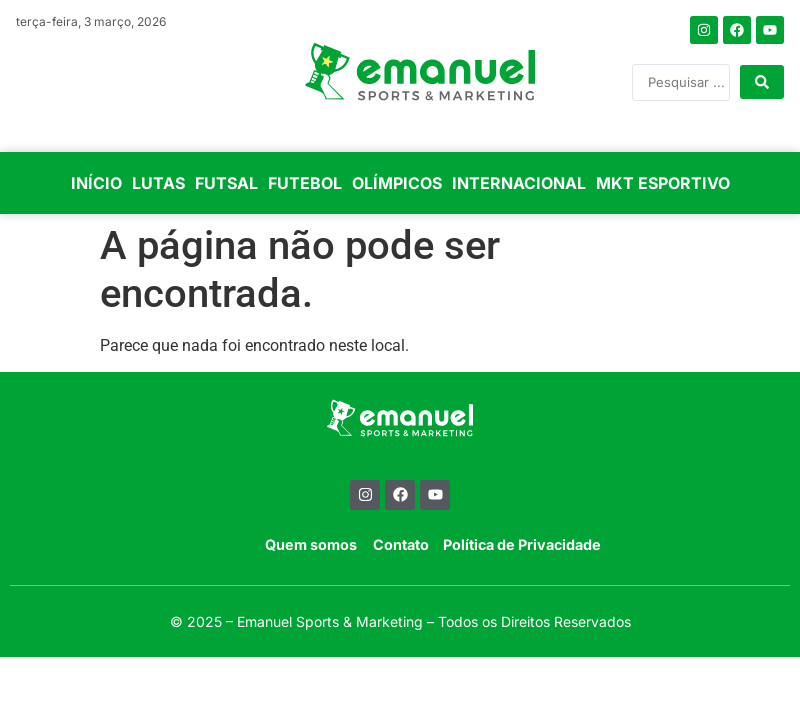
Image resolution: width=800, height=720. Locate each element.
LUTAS (158, 183)
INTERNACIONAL (519, 183)
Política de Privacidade (522, 544)
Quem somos (311, 544)
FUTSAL (226, 183)
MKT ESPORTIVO (663, 183)
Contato (401, 544)
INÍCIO (96, 183)
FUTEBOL (305, 183)
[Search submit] (762, 82)
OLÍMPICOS (397, 183)
